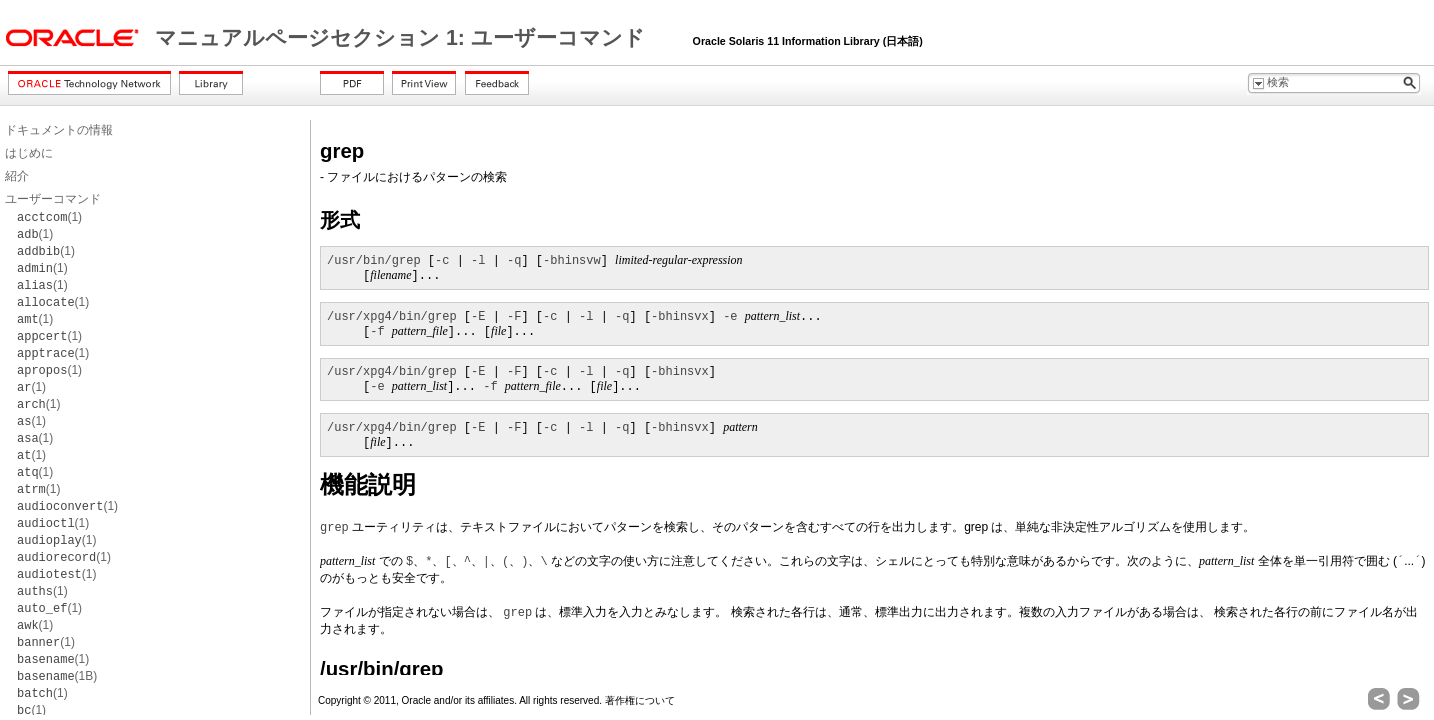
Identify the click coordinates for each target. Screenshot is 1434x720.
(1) (49, 217)
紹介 (17, 176)
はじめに (29, 153)
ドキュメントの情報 (59, 130)
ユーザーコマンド (53, 199)
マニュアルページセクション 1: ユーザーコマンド (403, 38)
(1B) (57, 676)
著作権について (640, 700)
